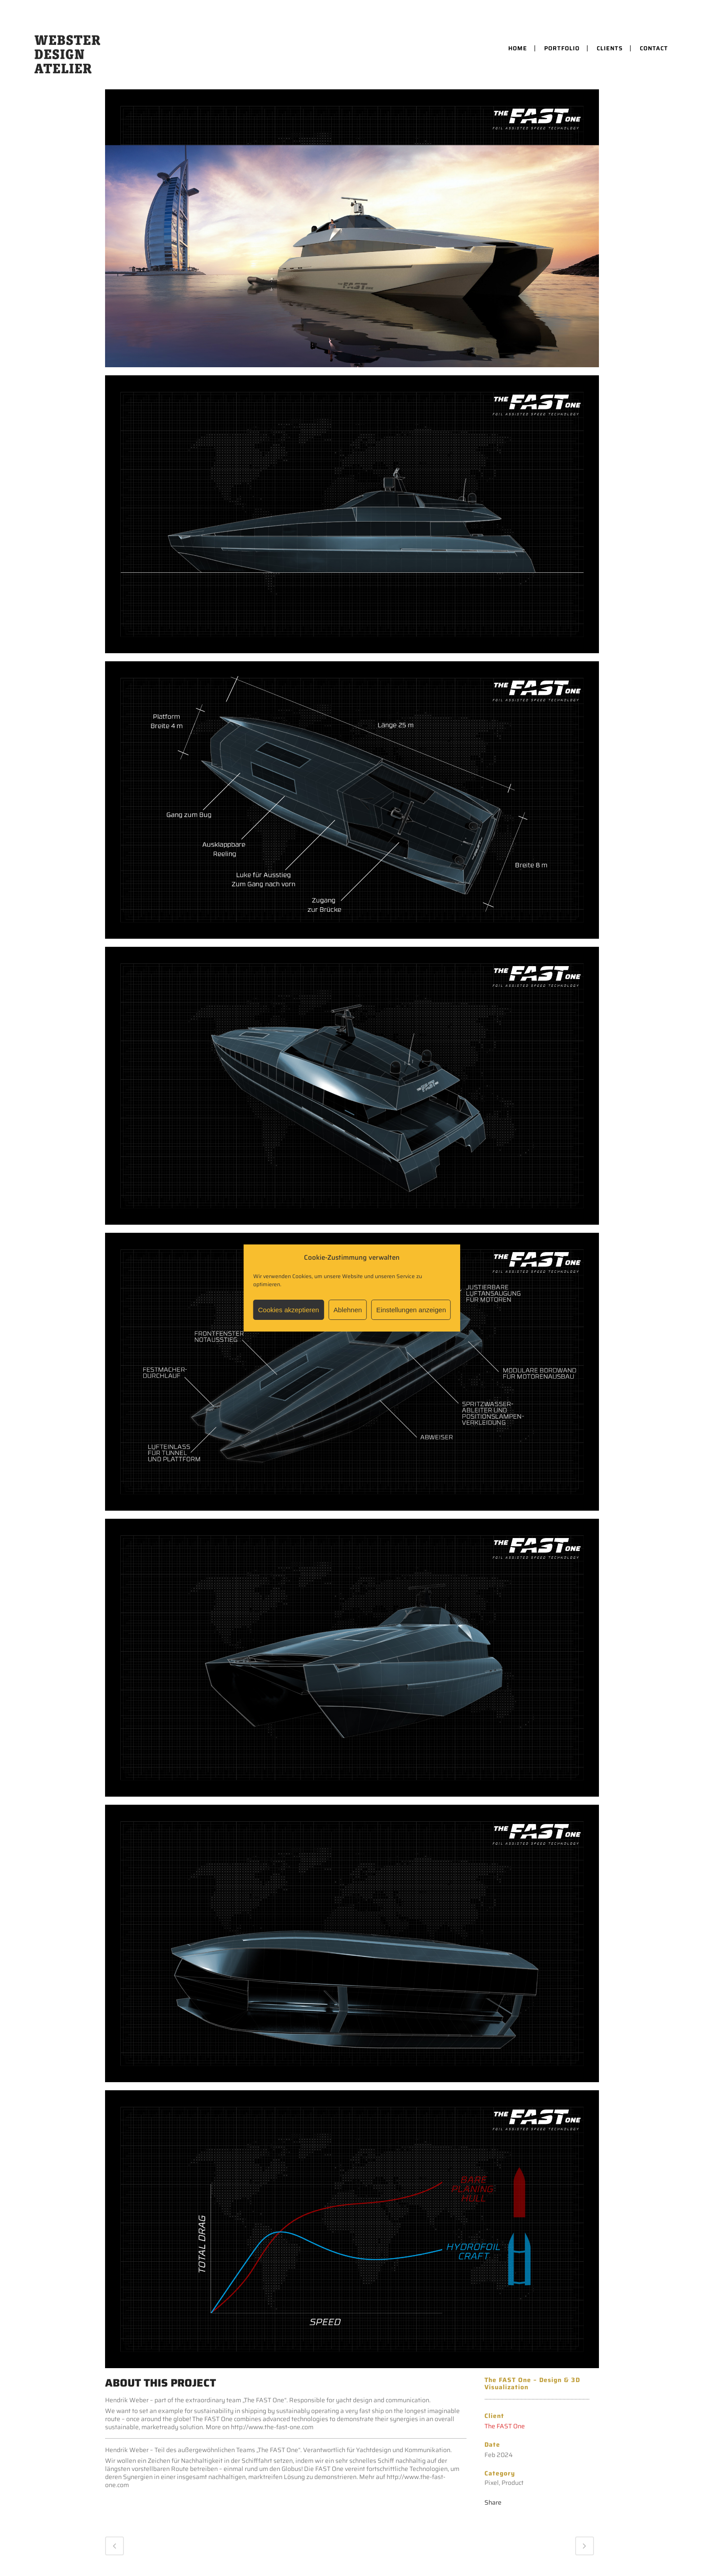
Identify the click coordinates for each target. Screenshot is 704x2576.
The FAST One (504, 2426)
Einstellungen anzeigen (411, 1310)
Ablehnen (348, 1310)
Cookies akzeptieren (288, 1310)
